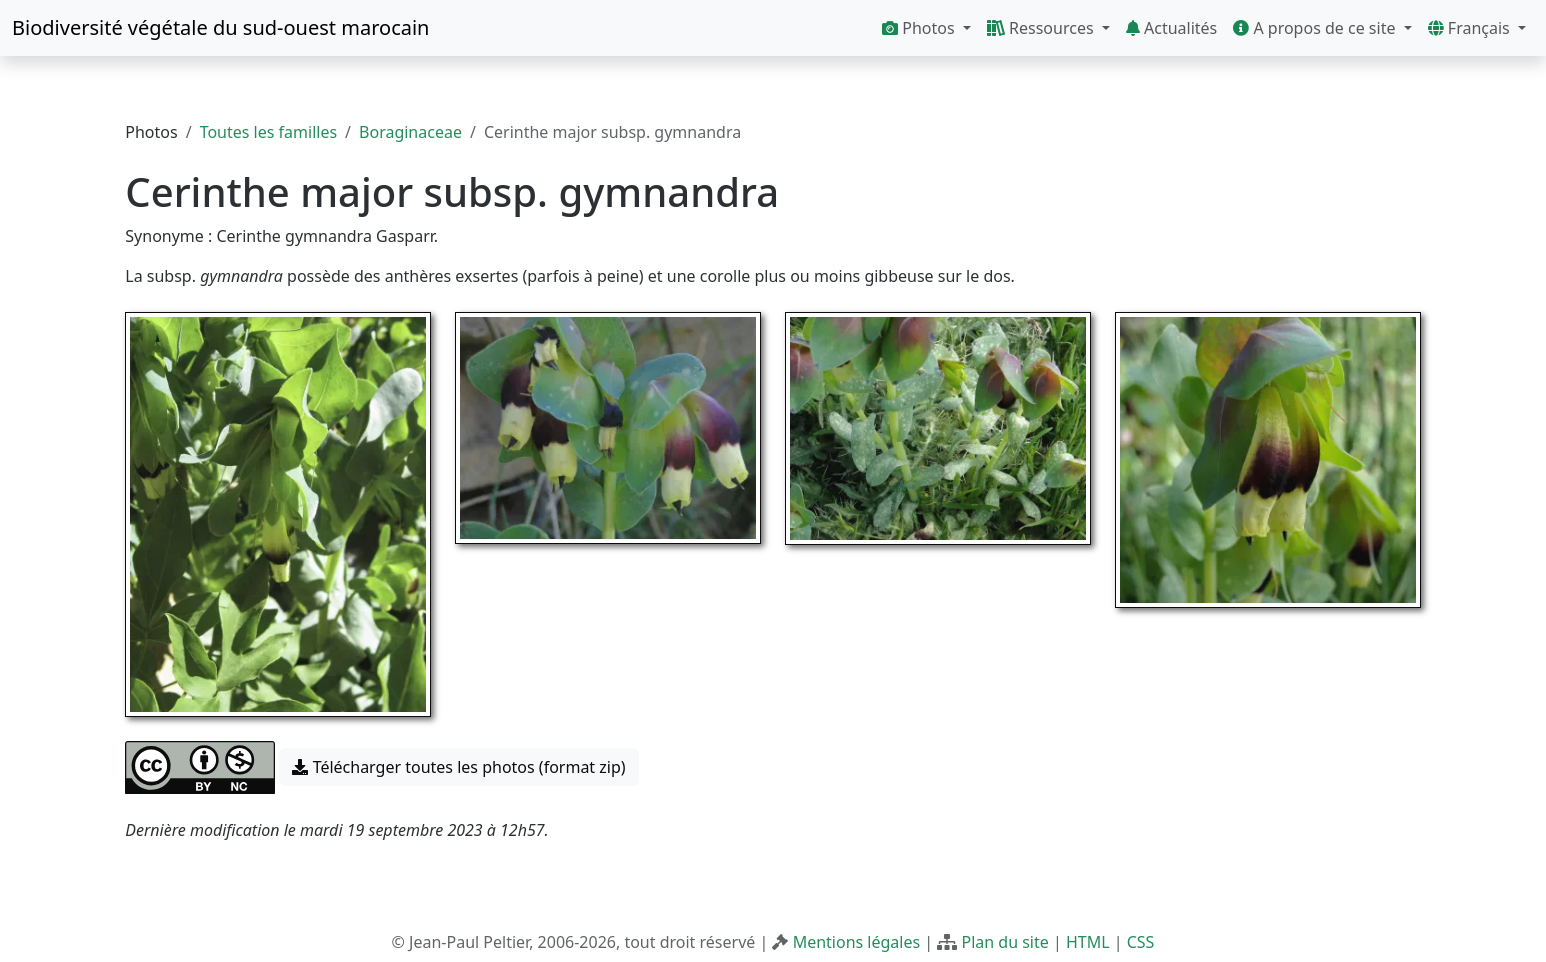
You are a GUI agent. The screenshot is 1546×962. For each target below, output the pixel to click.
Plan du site (1004, 942)
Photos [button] (920, 28)
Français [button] (1471, 28)
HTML (1088, 942)
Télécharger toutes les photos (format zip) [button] (458, 767)
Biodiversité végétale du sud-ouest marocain (220, 27)
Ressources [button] (1042, 28)
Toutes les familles (268, 132)
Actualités (1171, 28)
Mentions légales (857, 942)
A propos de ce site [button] (1316, 28)
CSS (1141, 942)
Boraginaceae (410, 132)
